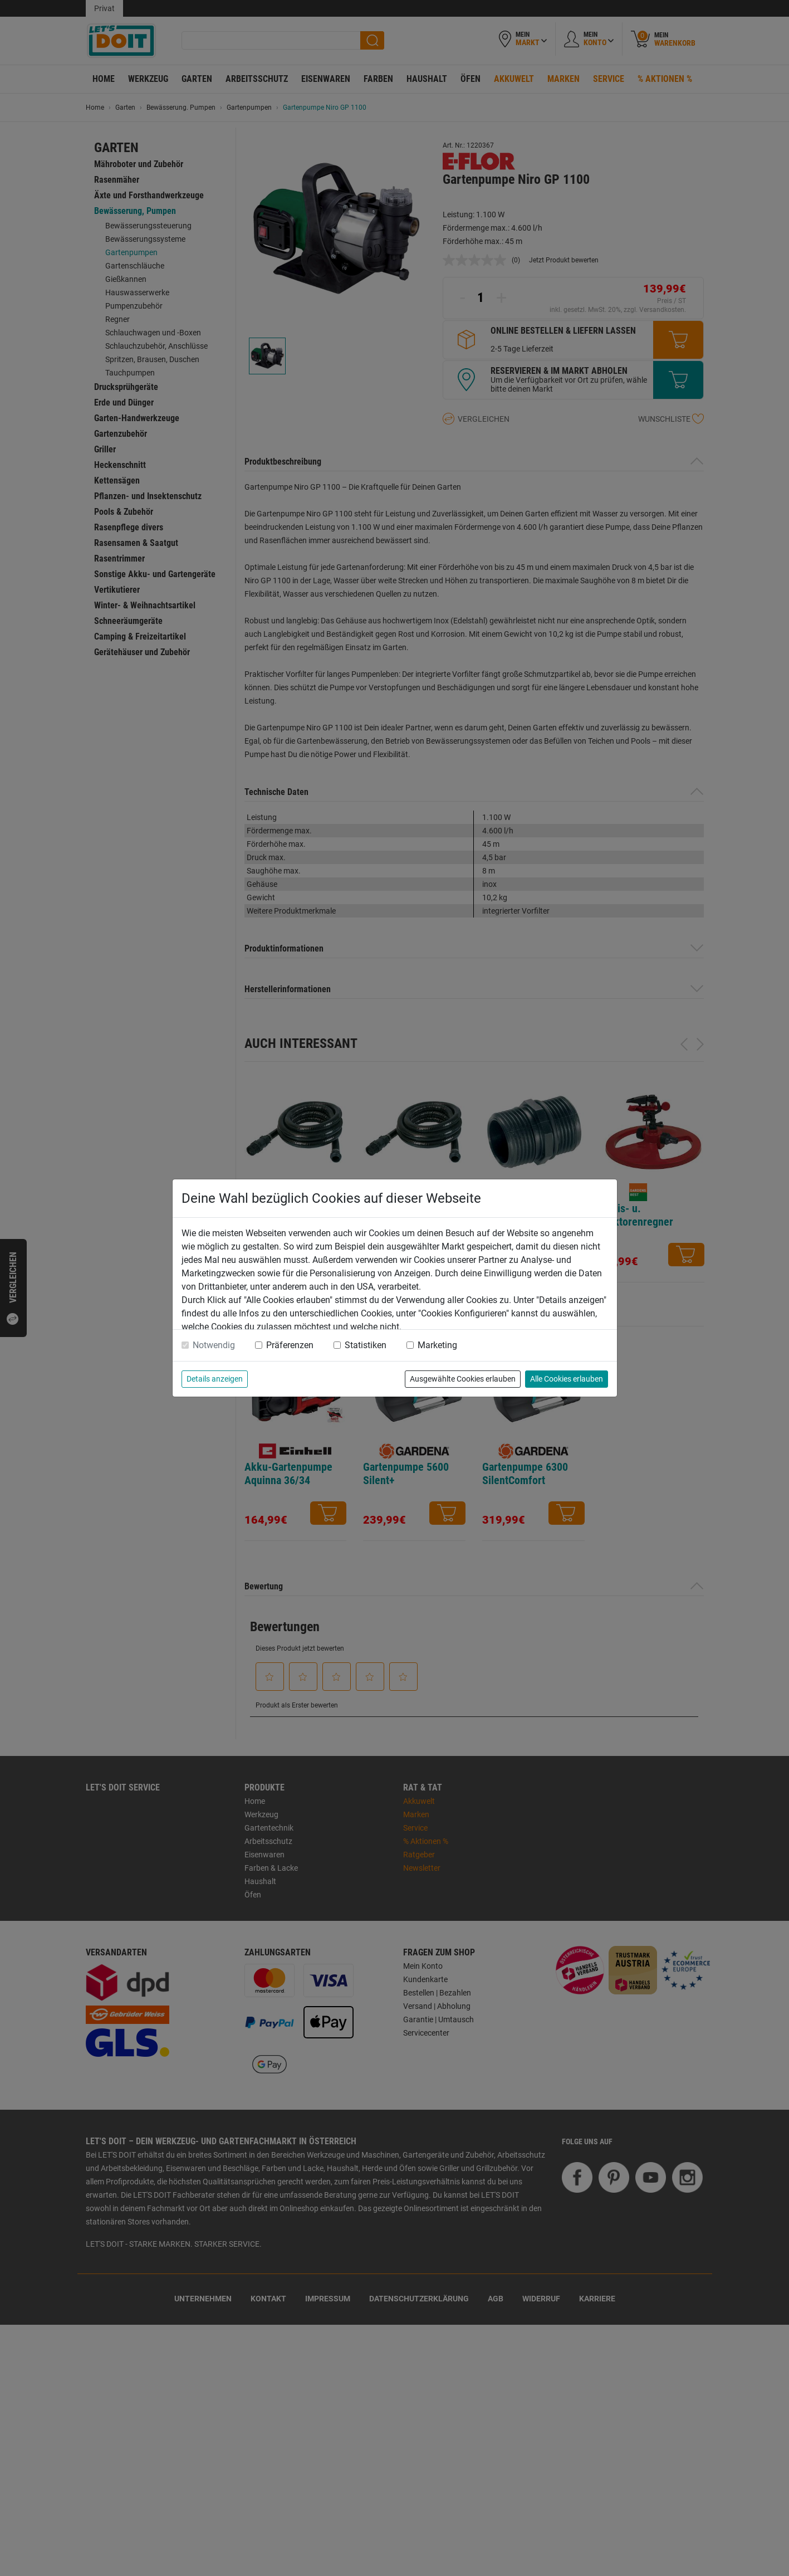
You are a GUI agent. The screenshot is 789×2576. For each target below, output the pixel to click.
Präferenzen (289, 1345)
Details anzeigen (215, 1378)
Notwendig (214, 1345)
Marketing (437, 1345)
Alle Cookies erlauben (566, 1378)
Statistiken (365, 1345)
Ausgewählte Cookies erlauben (463, 1378)
